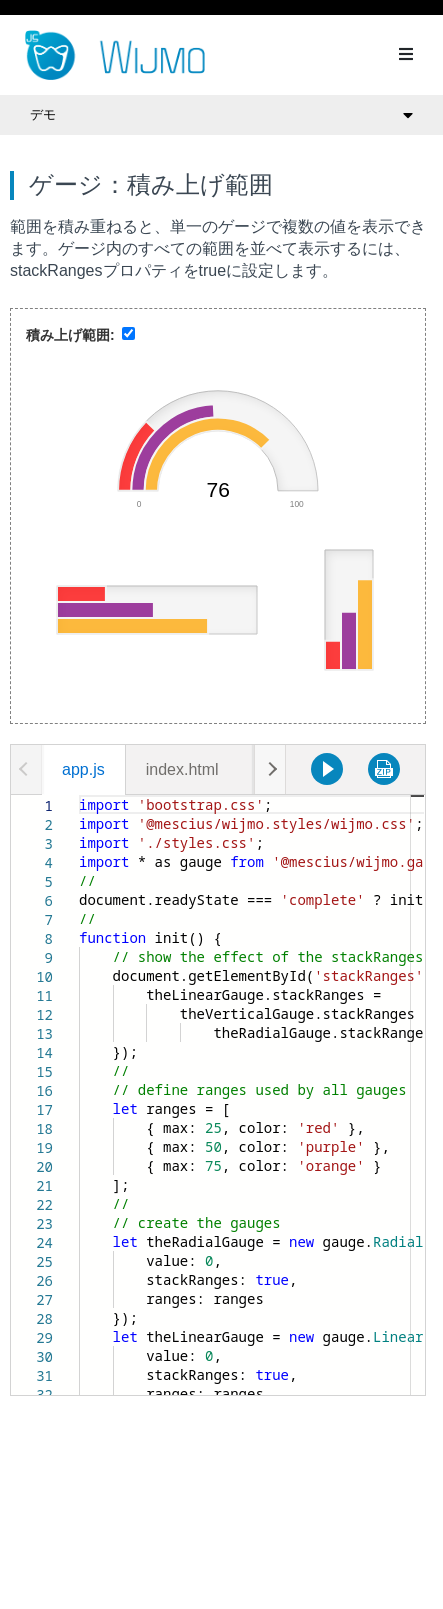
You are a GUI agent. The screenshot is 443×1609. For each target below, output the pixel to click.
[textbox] (79, 795)
